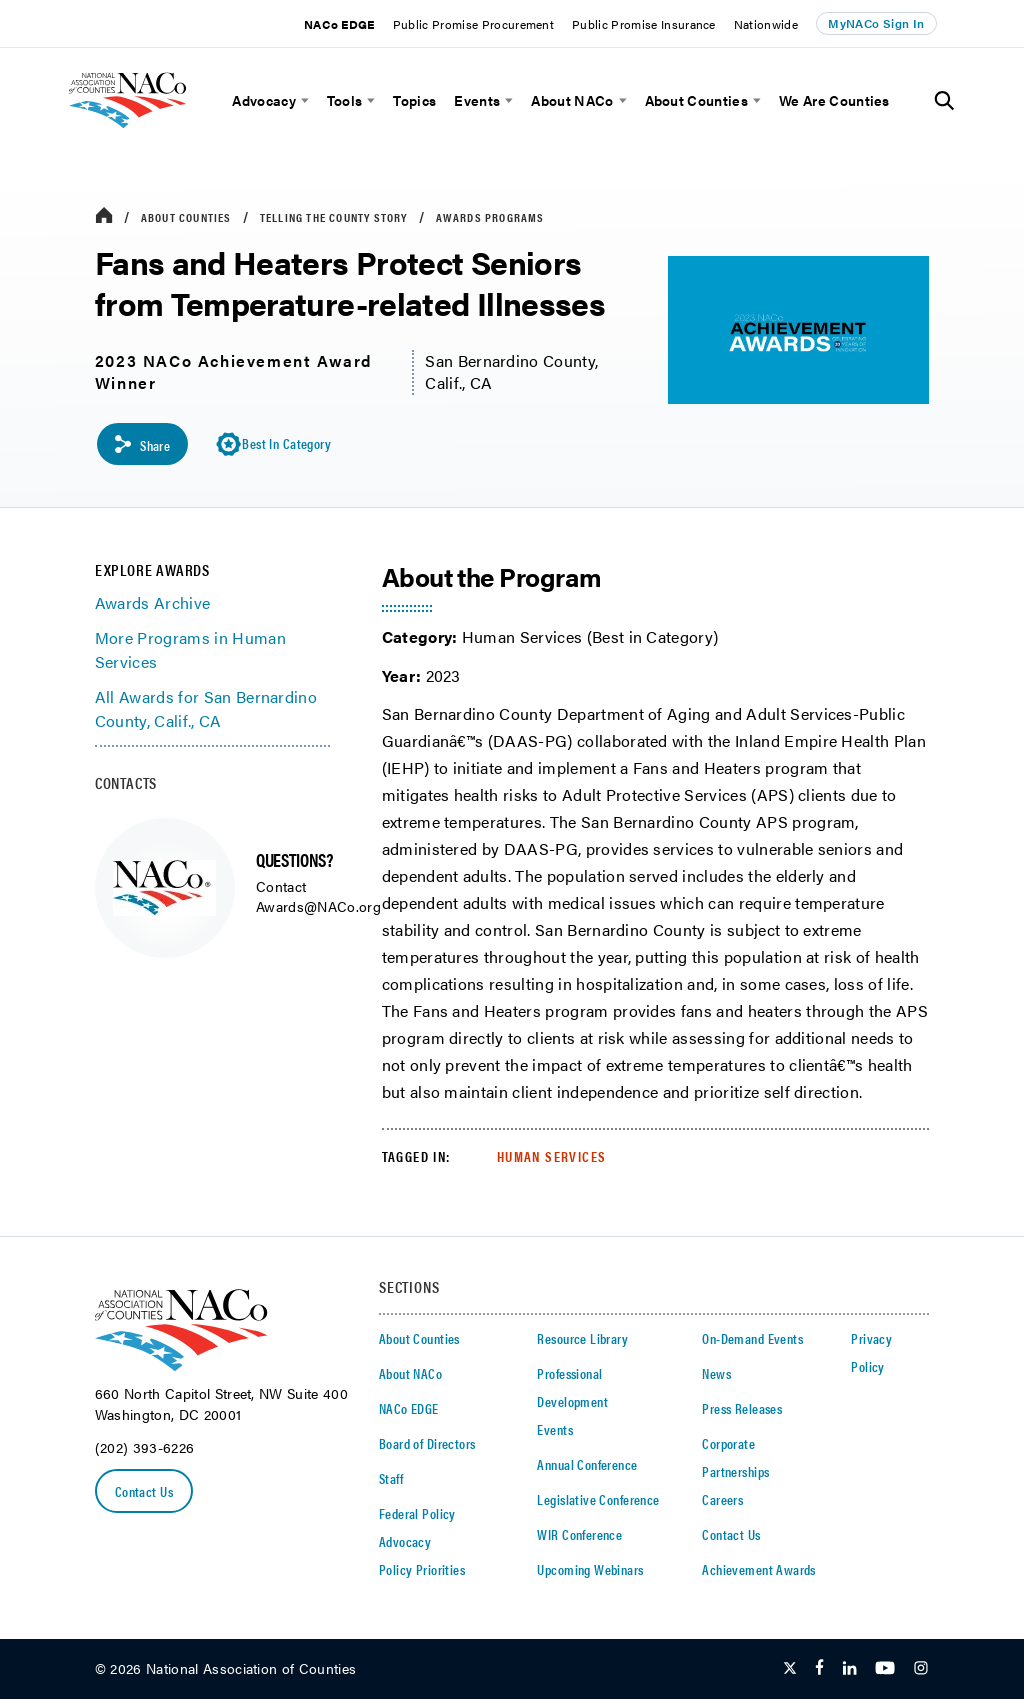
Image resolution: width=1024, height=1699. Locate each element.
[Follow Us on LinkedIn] (849, 1669)
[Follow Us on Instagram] (921, 1669)
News (716, 1374)
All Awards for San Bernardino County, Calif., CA (206, 709)
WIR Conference (579, 1535)
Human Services (552, 1156)
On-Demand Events (752, 1339)
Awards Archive (152, 602)
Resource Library (582, 1339)
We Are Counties (834, 100)
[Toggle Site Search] (944, 101)
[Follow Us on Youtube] (885, 1669)
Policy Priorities (422, 1570)
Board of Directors (427, 1444)
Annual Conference (587, 1465)
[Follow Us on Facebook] (819, 1669)
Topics (414, 100)
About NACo (572, 100)
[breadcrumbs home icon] (104, 216)
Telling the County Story (334, 217)
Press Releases (742, 1409)
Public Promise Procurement (473, 24)
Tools (345, 100)
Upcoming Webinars (590, 1570)
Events (477, 100)
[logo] (155, 135)
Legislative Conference (598, 1500)
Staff (391, 1479)
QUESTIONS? (294, 859)
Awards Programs (490, 217)
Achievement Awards (759, 1570)
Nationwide (766, 24)
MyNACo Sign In (876, 23)
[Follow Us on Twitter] (790, 1669)
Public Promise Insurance (644, 24)
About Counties (696, 100)
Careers (722, 1500)
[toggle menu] (302, 100)
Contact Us (144, 1491)
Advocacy (264, 100)
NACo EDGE (339, 24)
